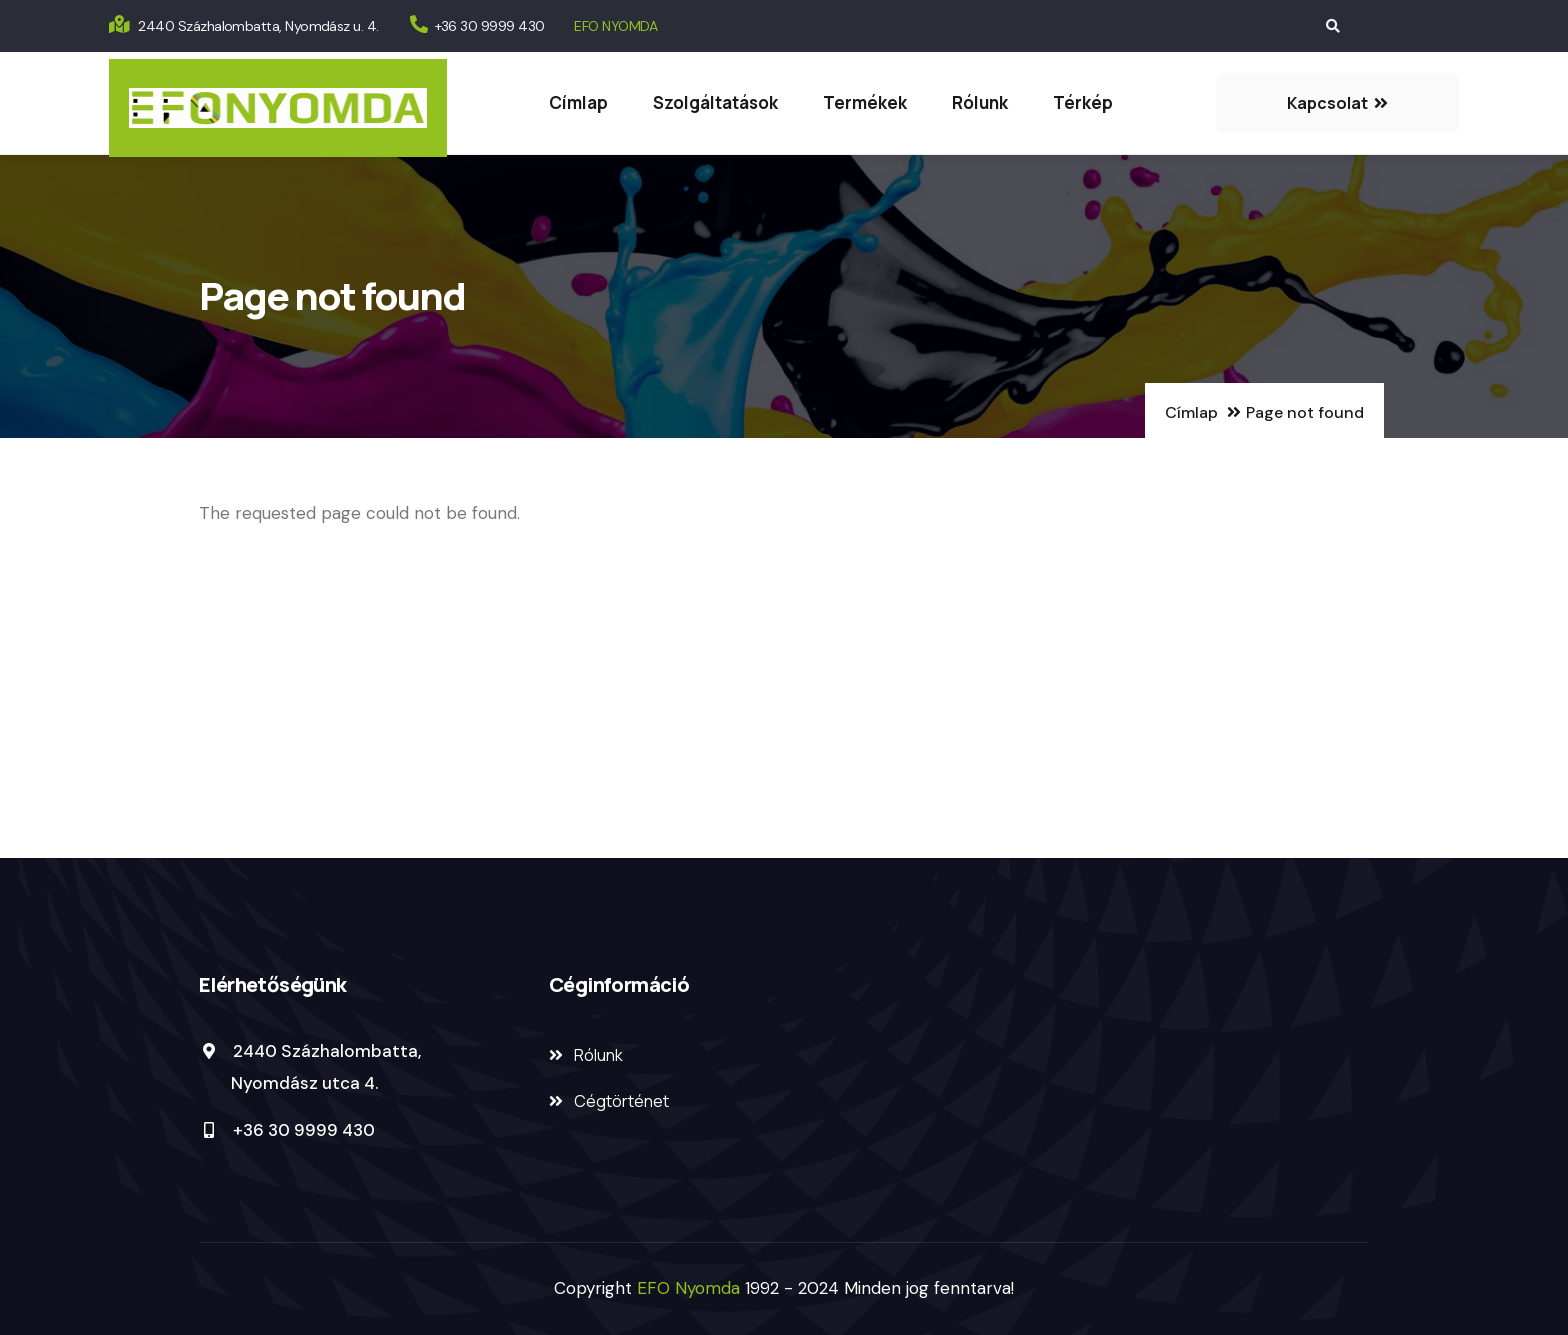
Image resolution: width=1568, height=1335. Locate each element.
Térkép (1083, 102)
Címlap (578, 102)
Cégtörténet (621, 1101)
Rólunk (980, 102)
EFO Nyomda (691, 1288)
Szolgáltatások (715, 102)
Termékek (865, 102)
